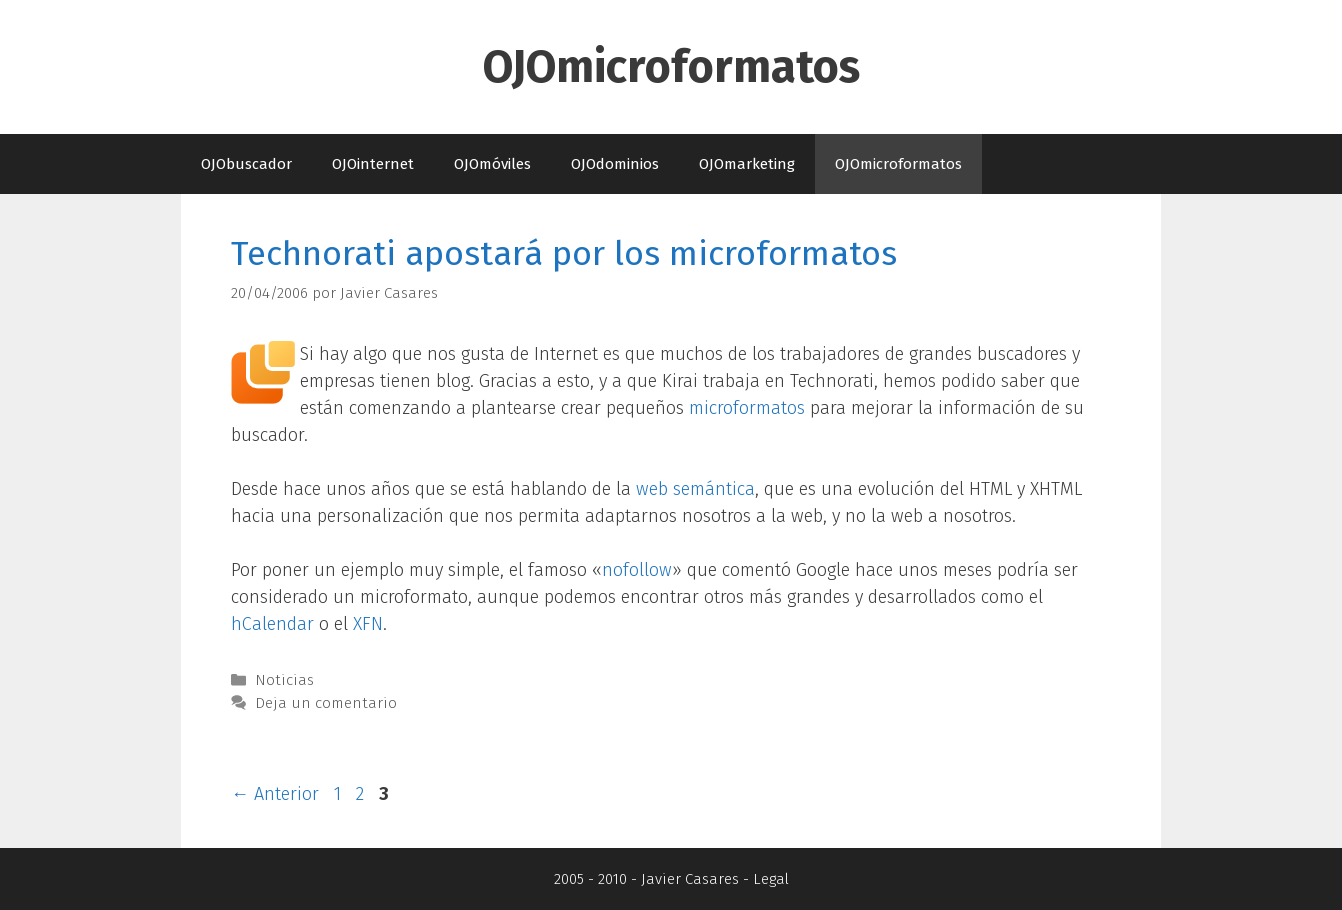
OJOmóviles (492, 164)
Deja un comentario (326, 703)
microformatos (747, 408)
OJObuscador (246, 164)
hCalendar (272, 624)
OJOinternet (373, 164)
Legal (771, 879)
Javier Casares (690, 879)
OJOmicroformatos (671, 67)
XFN (368, 624)
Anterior (275, 794)
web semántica (695, 489)
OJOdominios (615, 164)
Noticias (284, 680)
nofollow (637, 570)
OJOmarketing (747, 164)
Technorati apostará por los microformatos (564, 253)
